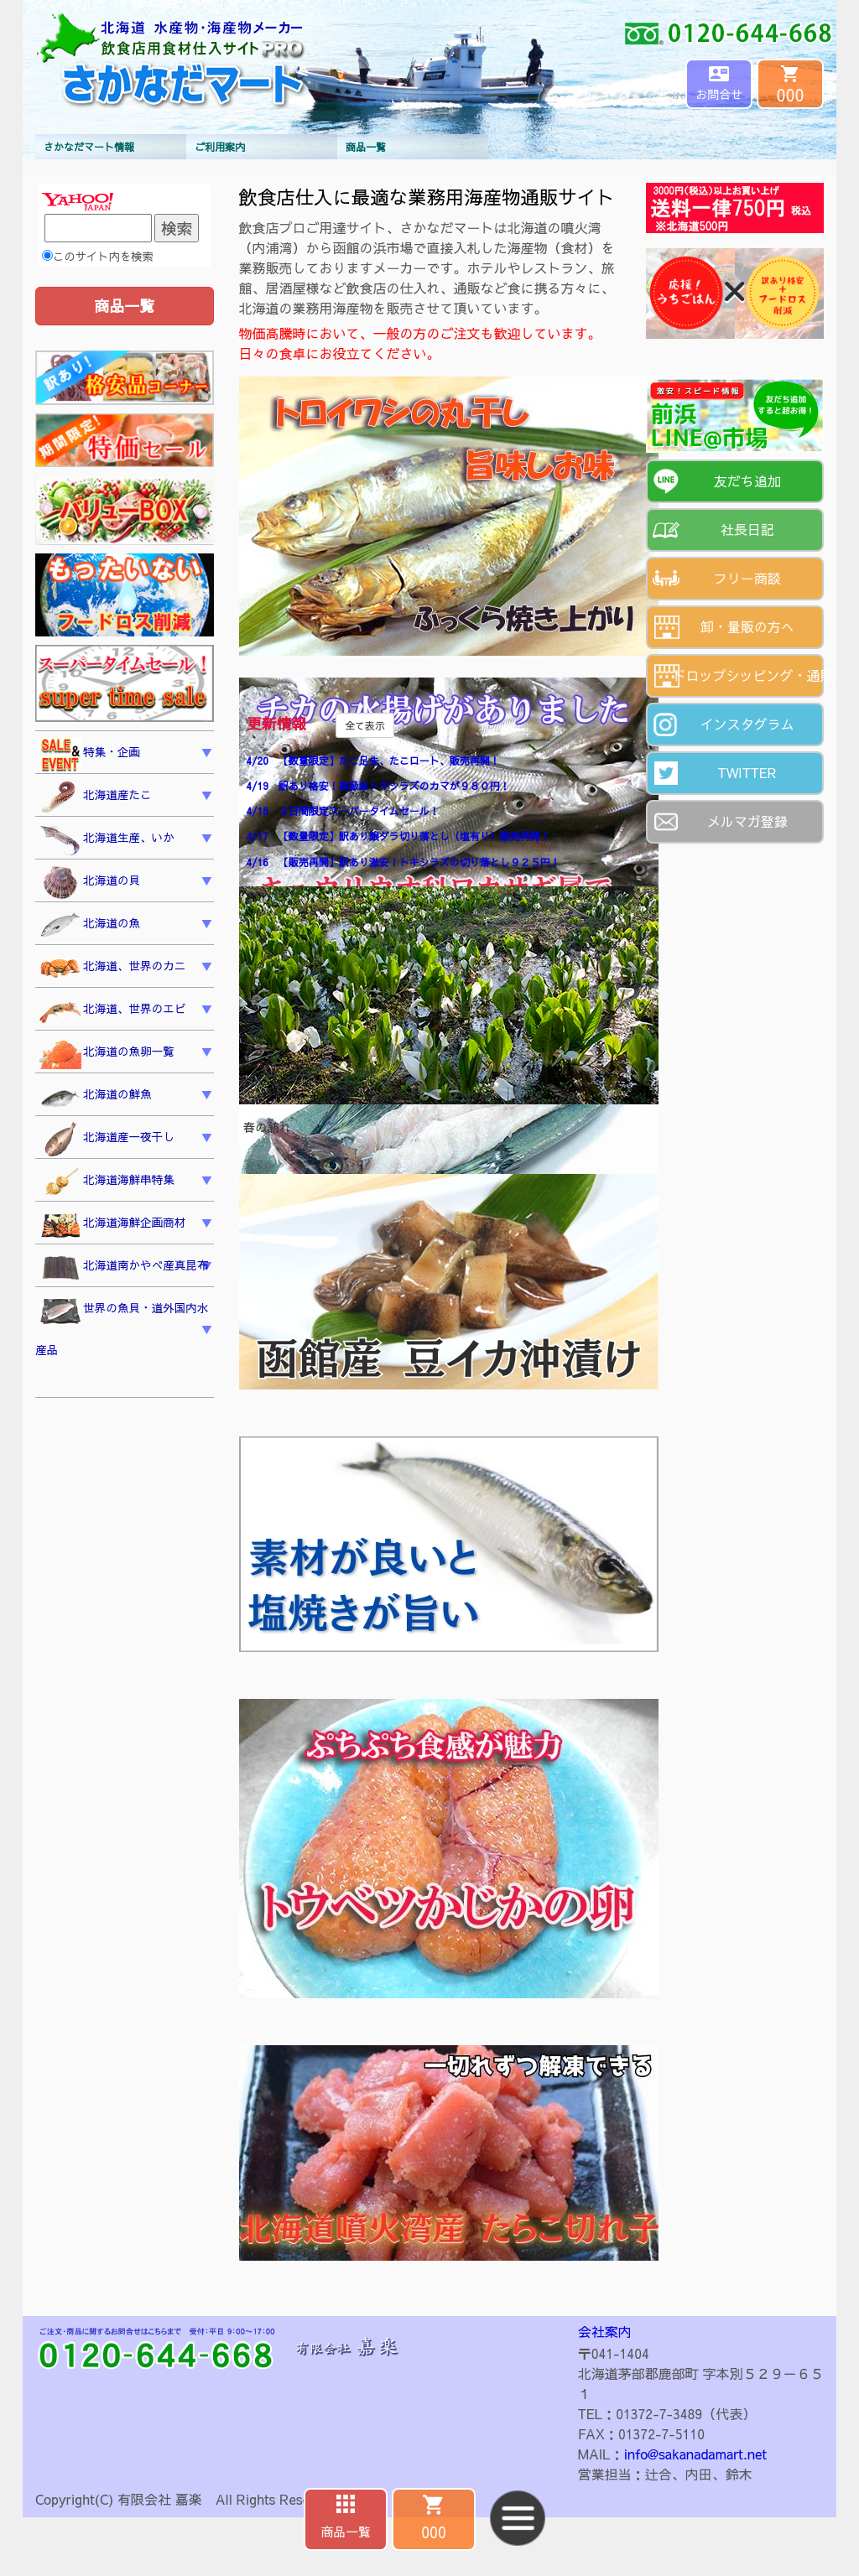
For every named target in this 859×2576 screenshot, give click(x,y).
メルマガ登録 (747, 821)
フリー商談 (747, 578)
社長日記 (747, 529)
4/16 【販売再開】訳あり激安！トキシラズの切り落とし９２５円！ (403, 862)
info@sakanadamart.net (695, 2453)
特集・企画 (89, 754)
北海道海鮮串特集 (106, 1182)
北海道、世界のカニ (112, 968)
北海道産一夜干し (106, 1139)
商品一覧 (366, 146)
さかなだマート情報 (89, 146)
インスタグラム (747, 723)
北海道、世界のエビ (112, 1012)
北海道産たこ (95, 797)
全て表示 (365, 725)
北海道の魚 (89, 926)
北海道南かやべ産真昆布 (124, 1268)
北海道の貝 (89, 883)
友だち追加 (747, 480)
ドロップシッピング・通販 (749, 675)
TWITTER (747, 772)
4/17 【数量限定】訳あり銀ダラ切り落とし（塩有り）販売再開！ (398, 836)
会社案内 (605, 2331)
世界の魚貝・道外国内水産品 (122, 1327)
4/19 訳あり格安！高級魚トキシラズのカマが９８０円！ (378, 785)
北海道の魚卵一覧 (106, 1053)
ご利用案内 (220, 146)
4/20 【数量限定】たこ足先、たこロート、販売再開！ (373, 760)
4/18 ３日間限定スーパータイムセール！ (343, 811)
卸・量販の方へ (747, 626)
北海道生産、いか (106, 840)
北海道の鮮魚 (95, 1097)
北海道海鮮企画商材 (112, 1225)
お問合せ (718, 94)
